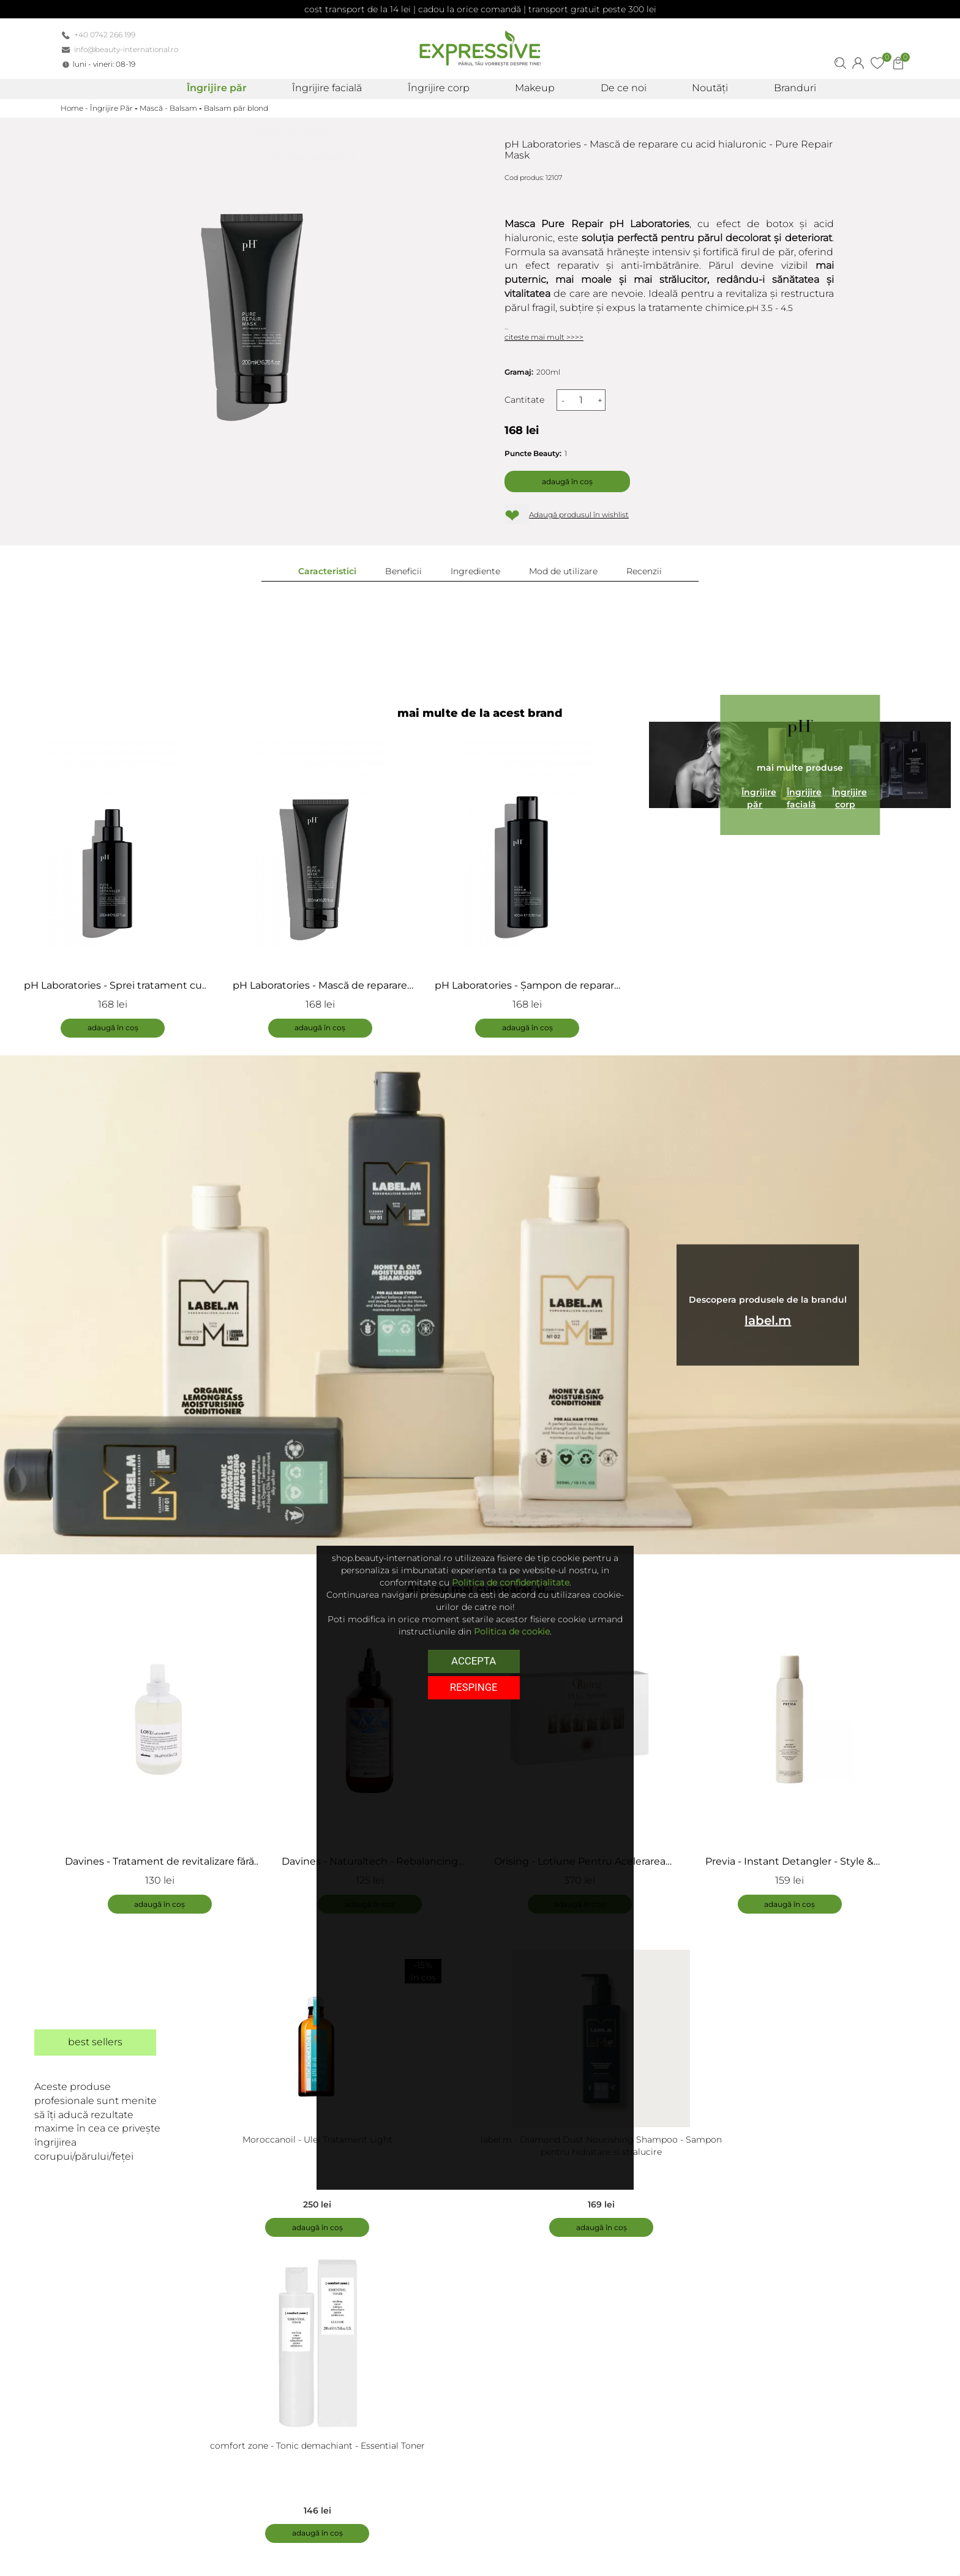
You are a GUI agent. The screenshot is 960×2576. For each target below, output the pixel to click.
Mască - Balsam (168, 108)
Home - (75, 108)
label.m (767, 1320)
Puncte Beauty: (532, 453)
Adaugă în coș (567, 481)
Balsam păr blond (236, 108)
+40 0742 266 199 (104, 34)
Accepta (473, 1661)
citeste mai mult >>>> (543, 337)
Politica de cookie (512, 1631)
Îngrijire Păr (111, 108)
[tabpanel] (166, 1759)
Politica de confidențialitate (510, 1582)
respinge (474, 1686)
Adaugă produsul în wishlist (579, 514)
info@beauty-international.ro (126, 49)
